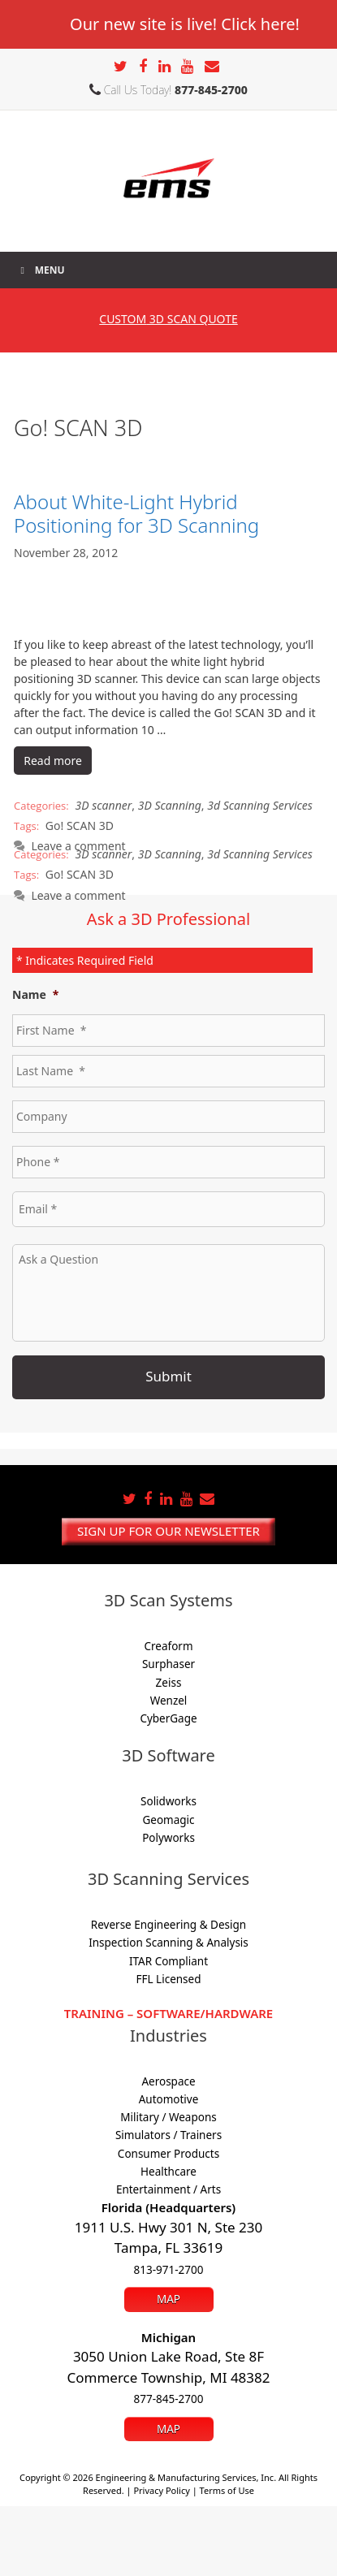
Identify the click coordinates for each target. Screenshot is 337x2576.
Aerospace (168, 2081)
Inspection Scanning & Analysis (168, 1942)
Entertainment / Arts (168, 2189)
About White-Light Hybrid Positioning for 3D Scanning (136, 513)
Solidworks (168, 1801)
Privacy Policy (161, 2490)
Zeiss (169, 1682)
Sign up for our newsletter (168, 1531)
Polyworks (168, 1837)
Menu (40, 270)
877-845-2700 (211, 89)
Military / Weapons (168, 2117)
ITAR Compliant (168, 1961)
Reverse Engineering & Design (168, 1924)
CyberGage (168, 1718)
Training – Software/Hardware (168, 2013)
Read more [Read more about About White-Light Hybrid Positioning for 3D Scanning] (53, 760)
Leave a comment (78, 895)
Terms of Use (227, 2490)
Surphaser (168, 1664)
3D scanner (104, 805)
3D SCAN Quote (168, 318)
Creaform (168, 1646)
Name (35, 995)
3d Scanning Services (260, 805)
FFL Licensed (168, 1979)
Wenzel (169, 1700)
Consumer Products (168, 2153)
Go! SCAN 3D (79, 825)
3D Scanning (169, 805)
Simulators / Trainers (168, 2135)
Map (168, 2299)
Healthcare (168, 2171)
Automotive (169, 2099)
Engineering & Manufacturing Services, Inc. (186, 2477)
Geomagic (168, 1820)
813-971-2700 (169, 2270)
